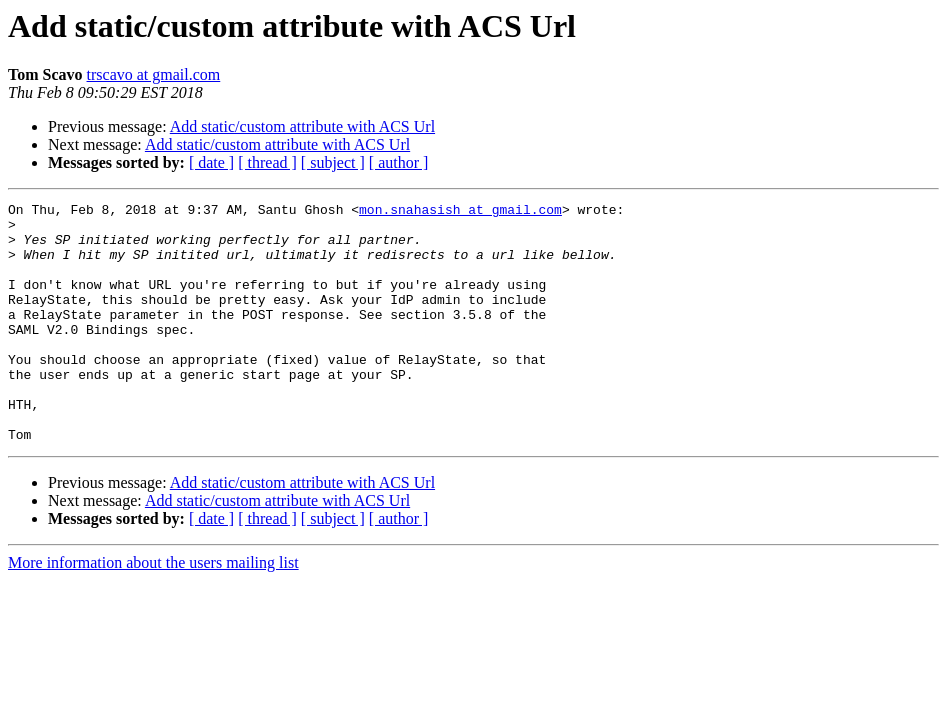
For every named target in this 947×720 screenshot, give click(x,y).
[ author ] (399, 162)
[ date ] (211, 162)
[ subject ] (333, 162)
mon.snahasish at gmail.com (460, 212)
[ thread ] (267, 162)
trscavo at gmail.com (154, 74)
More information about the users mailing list (153, 610)
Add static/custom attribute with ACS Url (302, 126)
